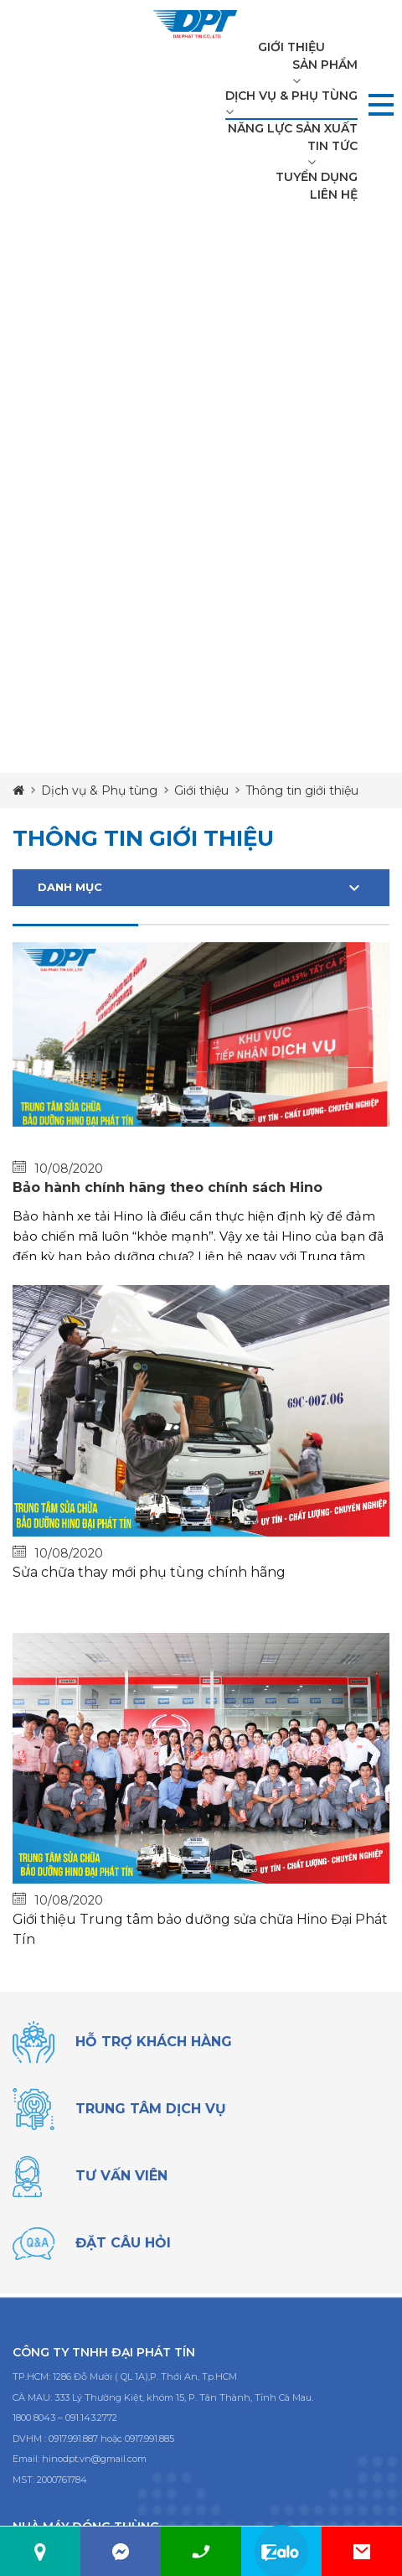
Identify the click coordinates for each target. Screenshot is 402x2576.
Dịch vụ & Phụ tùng (291, 95)
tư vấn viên (121, 2176)
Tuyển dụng (317, 176)
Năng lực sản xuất (293, 128)
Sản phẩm (325, 64)
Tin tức (332, 145)
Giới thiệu (291, 46)
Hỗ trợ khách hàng (153, 2042)
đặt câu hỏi (123, 2243)
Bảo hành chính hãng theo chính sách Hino (167, 1187)
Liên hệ (334, 194)
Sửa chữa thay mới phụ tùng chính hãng (149, 1572)
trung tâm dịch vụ (150, 2109)
